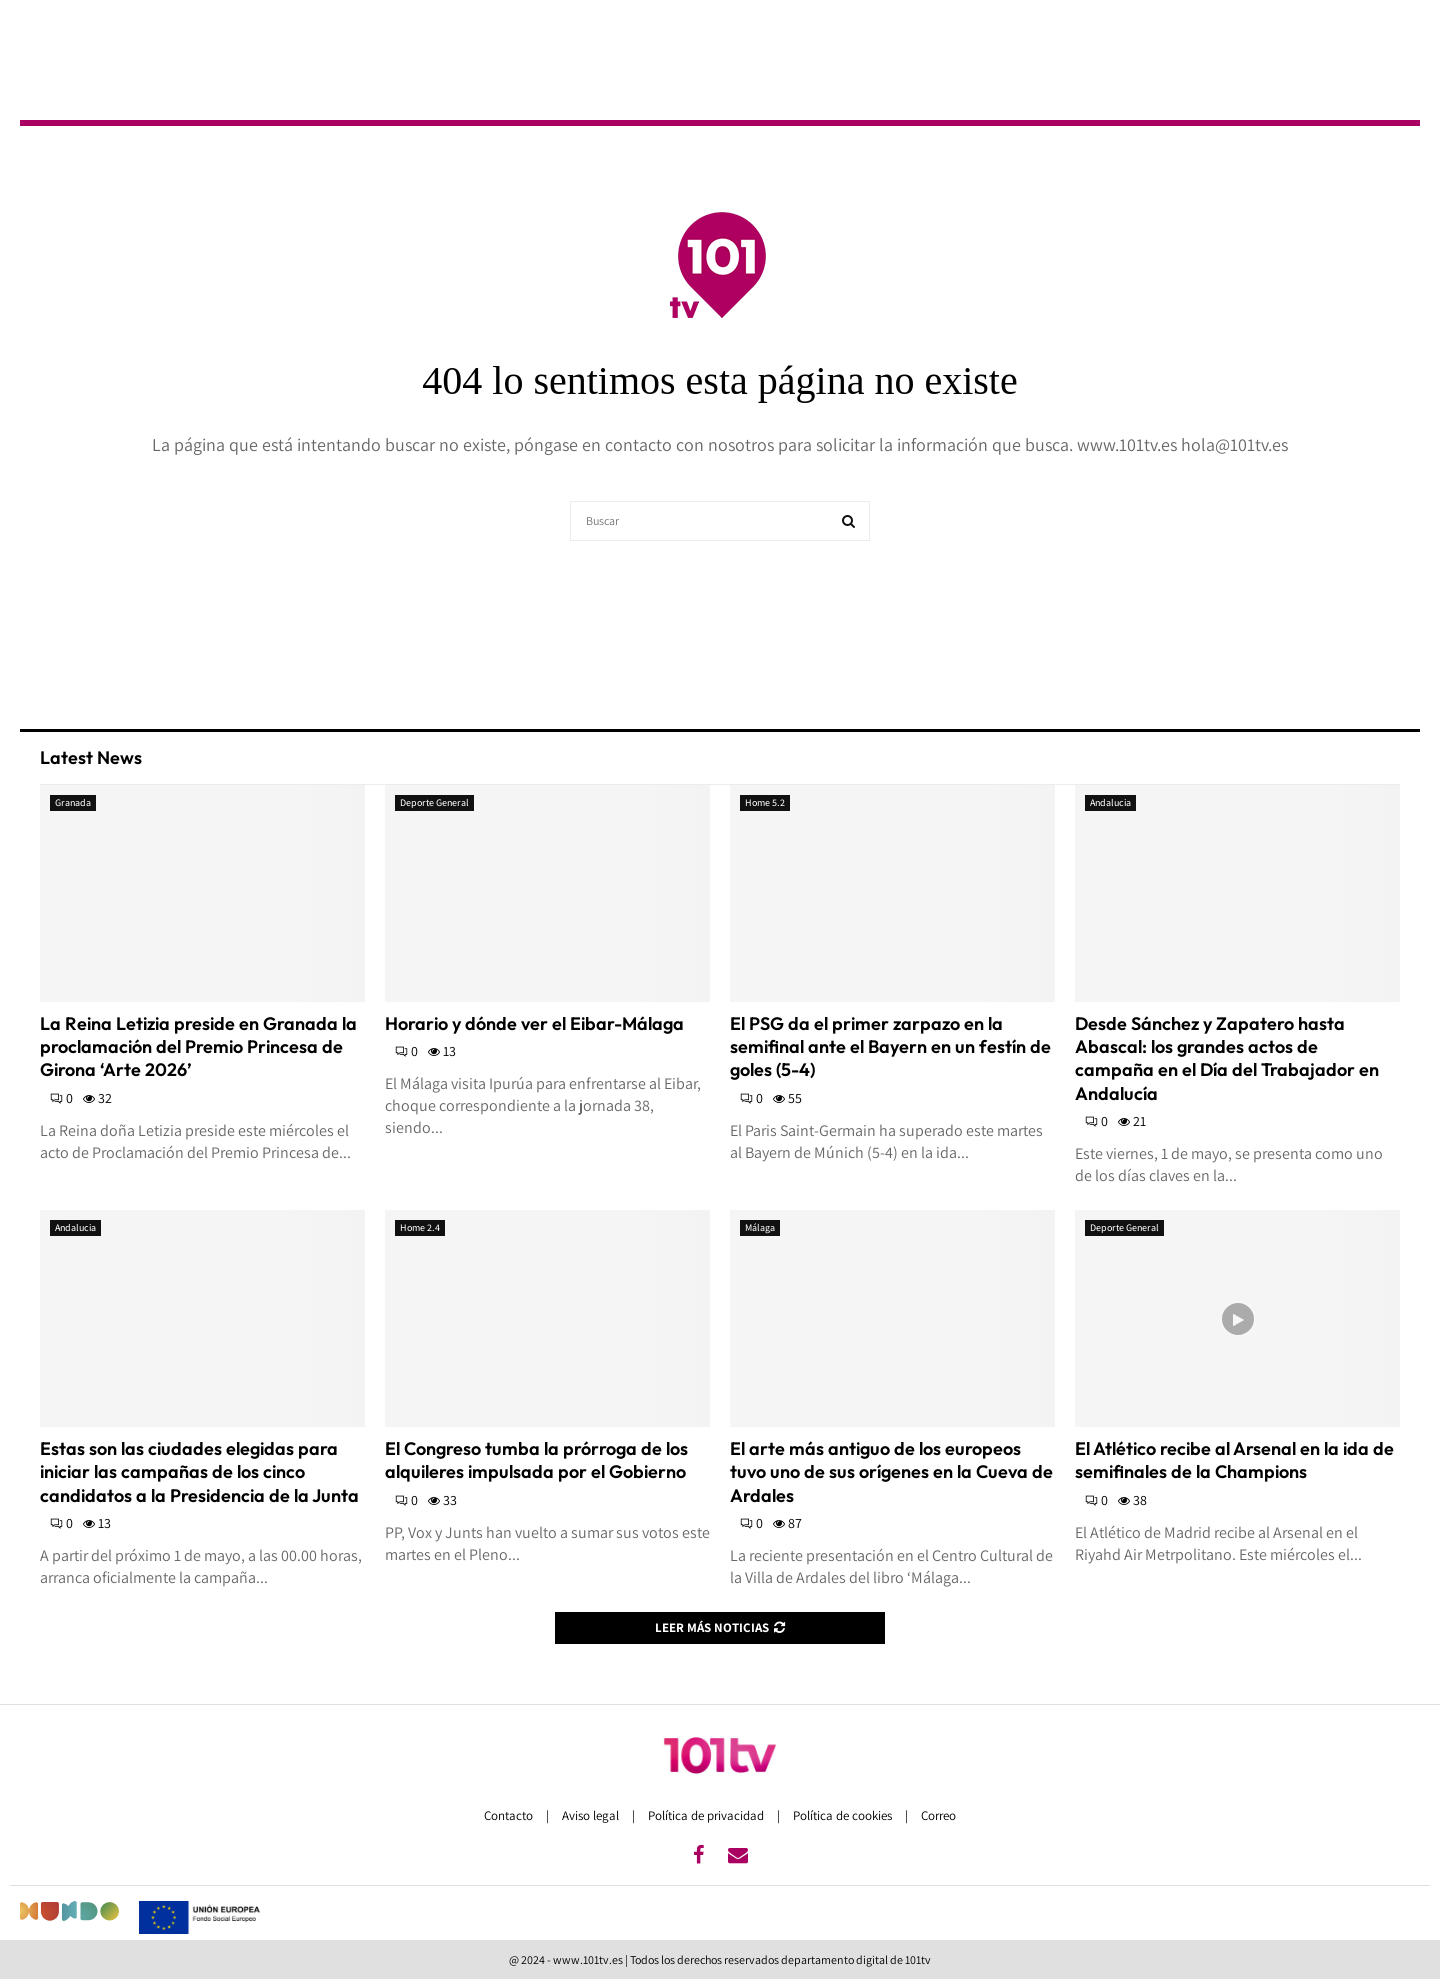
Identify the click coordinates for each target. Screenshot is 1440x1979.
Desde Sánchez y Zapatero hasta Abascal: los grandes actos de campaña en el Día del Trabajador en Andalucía (1227, 1058)
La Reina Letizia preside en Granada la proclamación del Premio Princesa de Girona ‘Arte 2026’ (198, 1047)
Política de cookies (844, 1815)
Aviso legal (592, 1815)
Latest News (91, 757)
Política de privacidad (707, 1815)
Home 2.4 (420, 1227)
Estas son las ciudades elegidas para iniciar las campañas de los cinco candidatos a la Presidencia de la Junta (199, 1472)
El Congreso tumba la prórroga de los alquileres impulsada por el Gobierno (536, 1460)
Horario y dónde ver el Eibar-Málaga (534, 1023)
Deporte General (434, 802)
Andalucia (1110, 802)
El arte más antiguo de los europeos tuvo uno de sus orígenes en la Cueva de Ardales (891, 1472)
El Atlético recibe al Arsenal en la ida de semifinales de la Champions (1234, 1460)
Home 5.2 (765, 802)
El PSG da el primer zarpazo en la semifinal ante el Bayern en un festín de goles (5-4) (890, 1047)
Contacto (510, 1815)
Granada (73, 802)
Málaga (760, 1227)
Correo (938, 1815)
